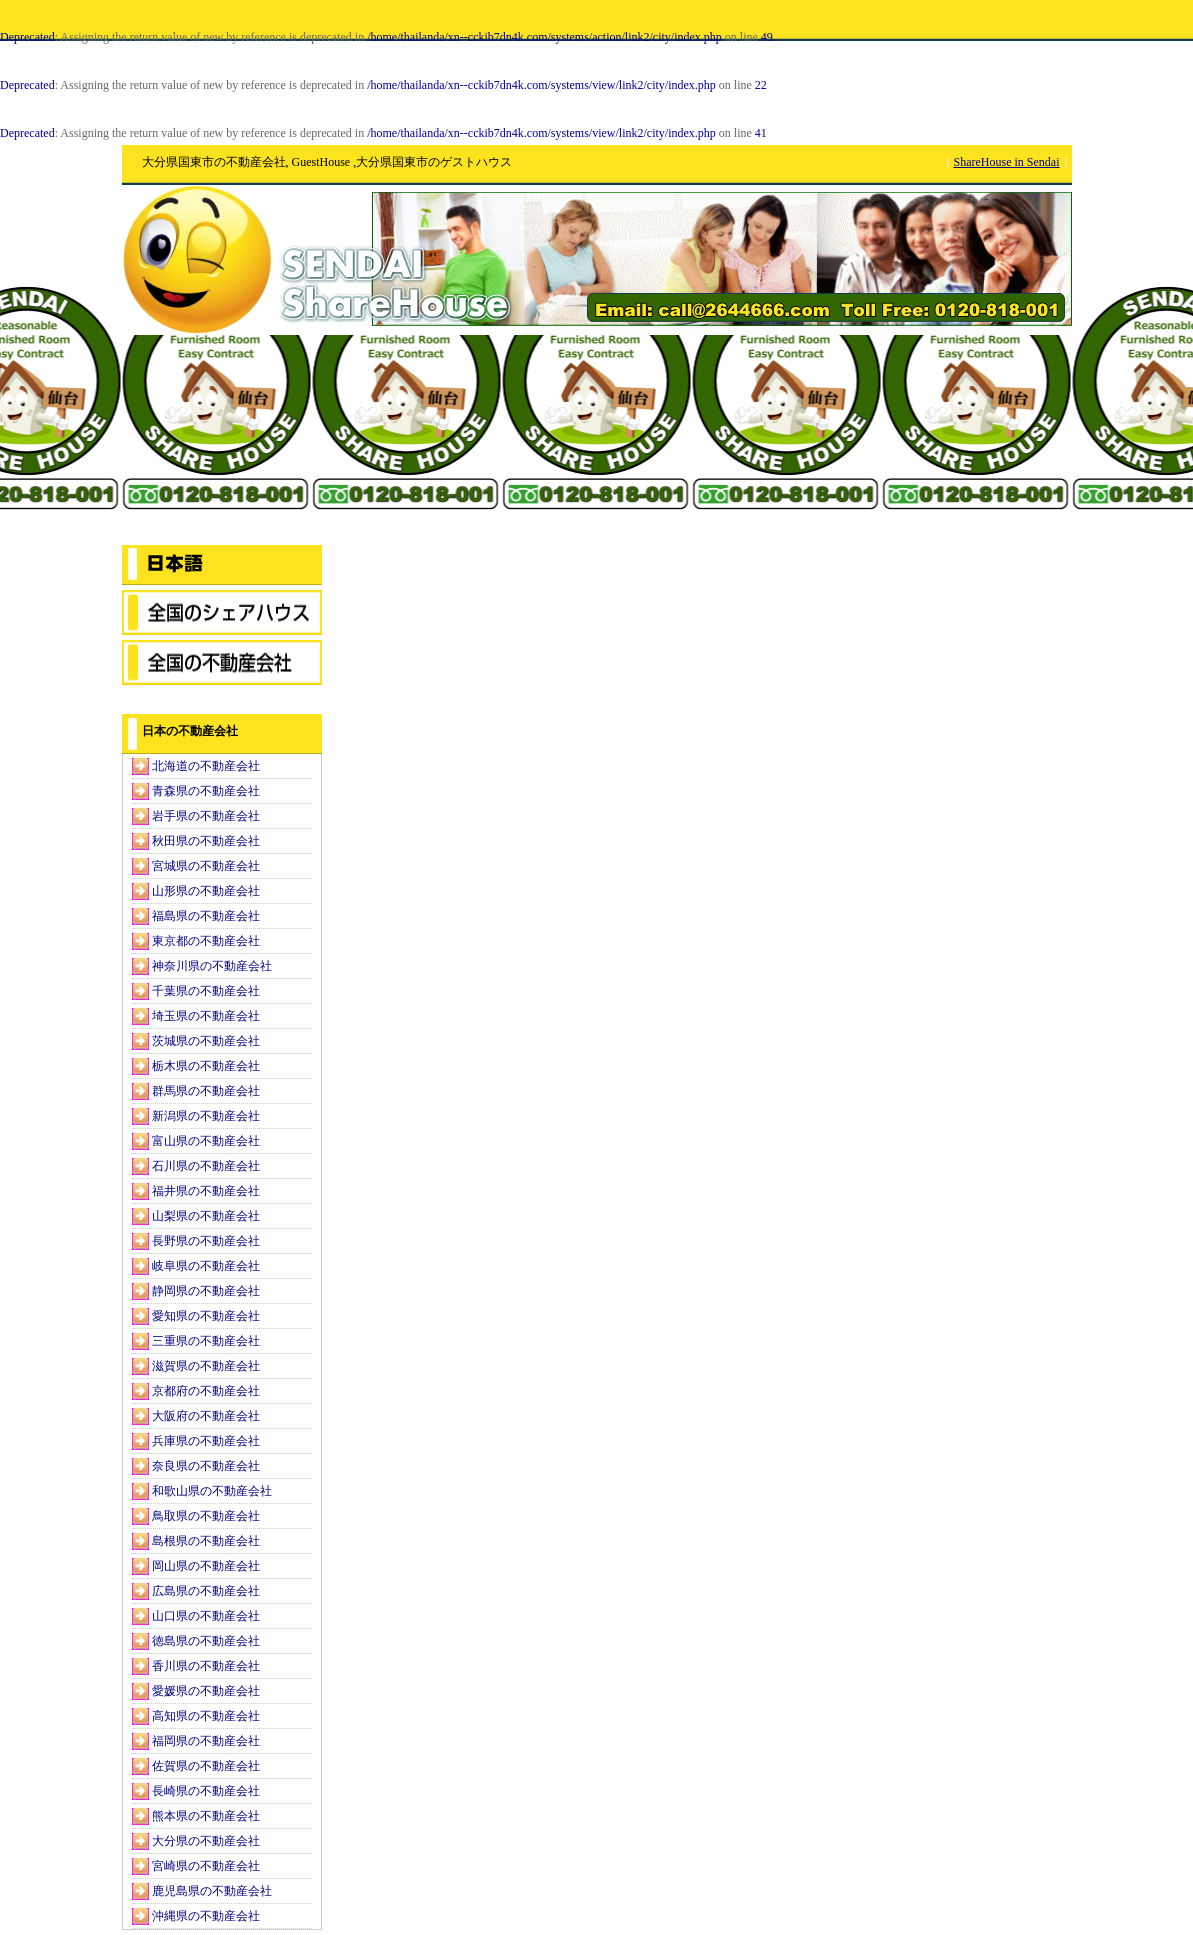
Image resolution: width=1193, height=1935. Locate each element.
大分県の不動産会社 (206, 1841)
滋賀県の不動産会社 (206, 1366)
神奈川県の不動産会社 (212, 966)
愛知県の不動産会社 (206, 1316)
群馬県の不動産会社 (206, 1091)
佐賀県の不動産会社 (206, 1766)
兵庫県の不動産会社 (206, 1441)
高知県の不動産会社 (206, 1716)
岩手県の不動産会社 (206, 816)
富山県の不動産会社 (206, 1141)
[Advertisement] (222, 440)
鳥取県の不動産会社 (206, 1516)
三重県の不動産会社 (206, 1341)
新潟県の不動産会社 (206, 1116)
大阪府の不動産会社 (206, 1416)
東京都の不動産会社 (206, 941)
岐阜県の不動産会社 (206, 1266)
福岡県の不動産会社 (206, 1741)
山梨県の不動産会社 (206, 1216)
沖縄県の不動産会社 (206, 1916)
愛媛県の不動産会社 (206, 1691)
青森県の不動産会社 (206, 791)
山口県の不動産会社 (206, 1616)
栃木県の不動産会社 (206, 1066)
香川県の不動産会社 (206, 1666)
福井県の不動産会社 (206, 1191)
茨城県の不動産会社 (206, 1041)
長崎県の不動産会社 (206, 1791)
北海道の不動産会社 (206, 766)
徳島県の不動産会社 (206, 1641)
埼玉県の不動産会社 (206, 1016)
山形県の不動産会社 (206, 891)
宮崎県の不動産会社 (206, 1866)
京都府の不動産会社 (206, 1391)
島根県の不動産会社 (206, 1541)
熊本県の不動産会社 (206, 1816)
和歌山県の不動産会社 (212, 1491)
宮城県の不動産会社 (206, 866)
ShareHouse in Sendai (1007, 162)
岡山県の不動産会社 (206, 1566)
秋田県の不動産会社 (206, 841)
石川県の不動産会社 (206, 1166)
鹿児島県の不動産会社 (212, 1891)
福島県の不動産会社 (206, 916)
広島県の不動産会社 (206, 1591)
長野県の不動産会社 (206, 1241)
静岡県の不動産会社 (206, 1291)
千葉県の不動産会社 (206, 991)
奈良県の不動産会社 (206, 1466)
